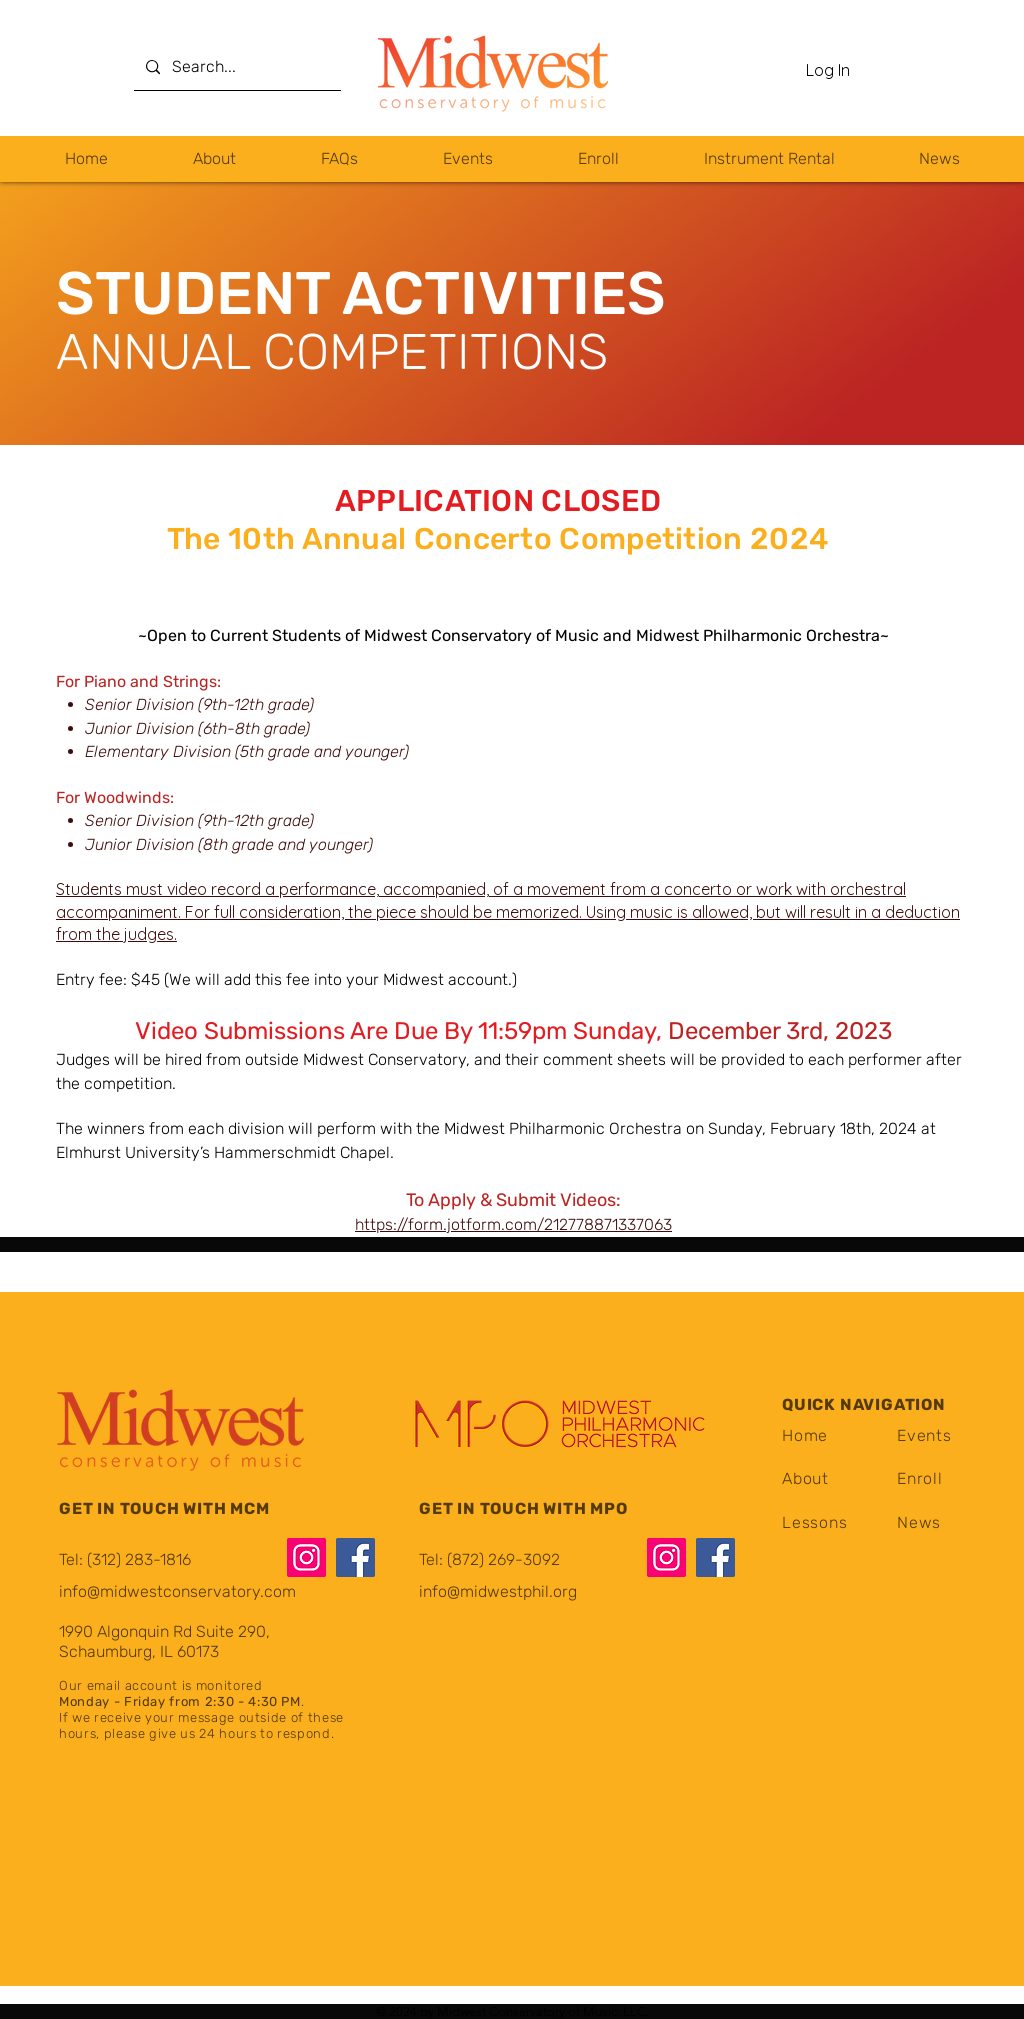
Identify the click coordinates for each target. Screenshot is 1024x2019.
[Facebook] (355, 1557)
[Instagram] (306, 1557)
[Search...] (235, 67)
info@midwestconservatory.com (177, 1591)
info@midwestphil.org (498, 1591)
